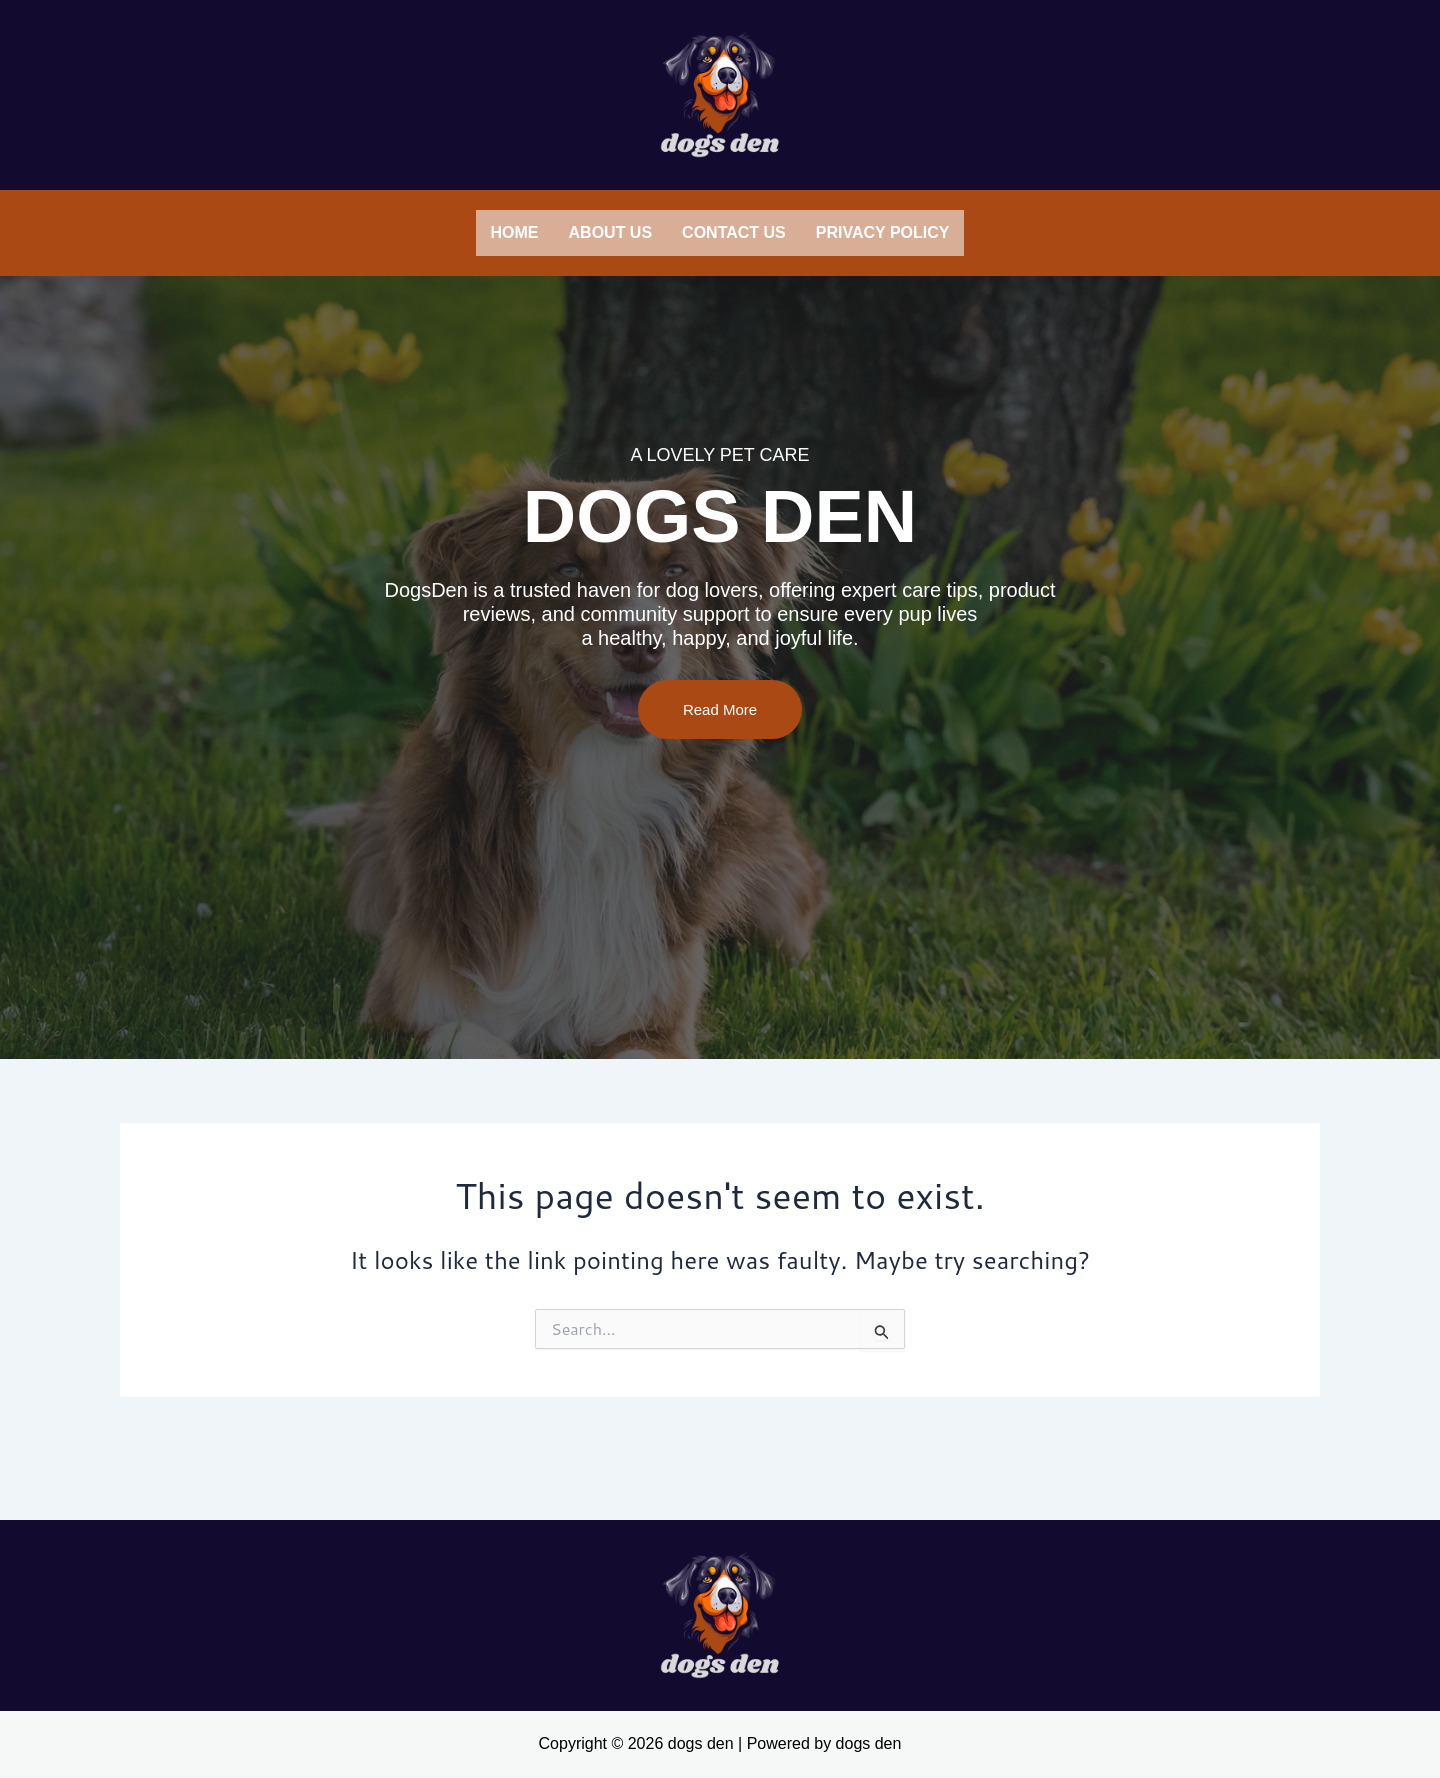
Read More (720, 769)
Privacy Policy (883, 232)
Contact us (734, 232)
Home (515, 232)
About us (611, 232)
